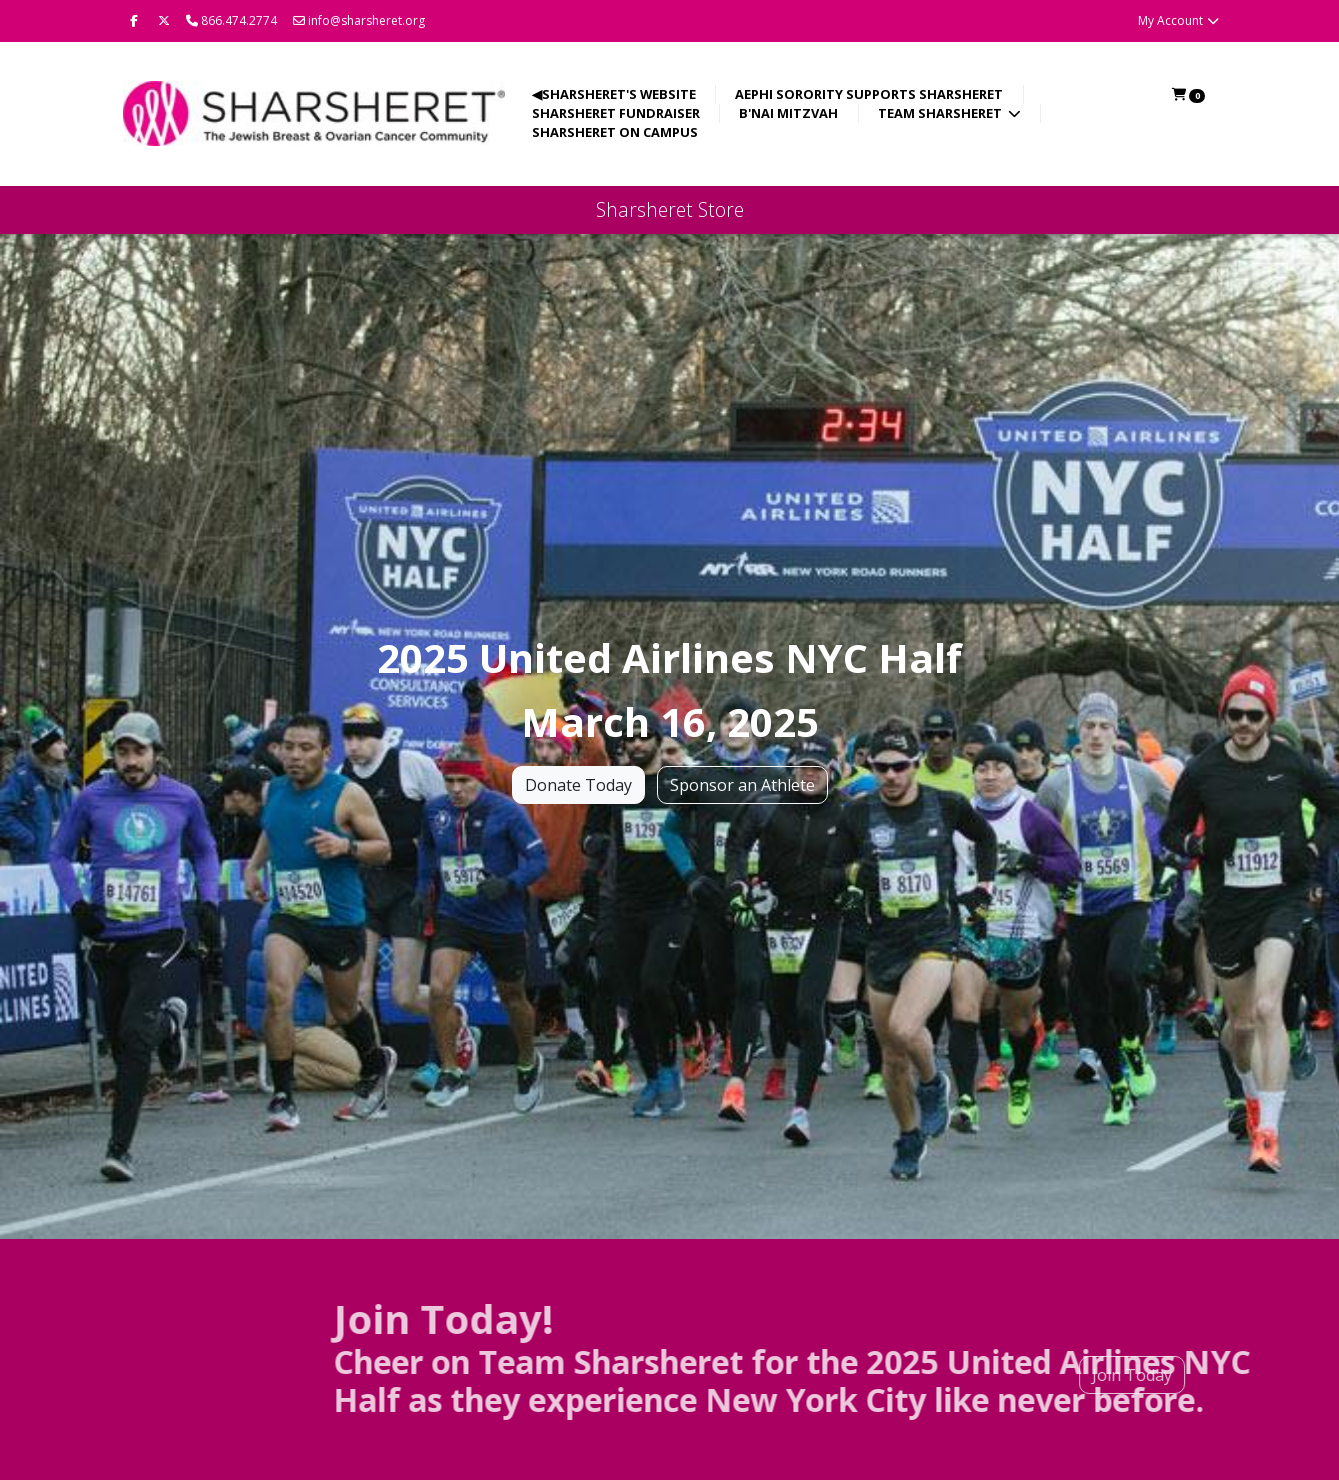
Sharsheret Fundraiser (616, 113)
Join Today (1087, 1375)
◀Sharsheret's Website (614, 94)
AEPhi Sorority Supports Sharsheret (869, 94)
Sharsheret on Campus (615, 132)
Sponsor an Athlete (742, 786)
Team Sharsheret (941, 113)
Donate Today (578, 786)
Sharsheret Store (670, 209)
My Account (1179, 20)
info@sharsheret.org (359, 20)
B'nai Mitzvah (788, 113)
